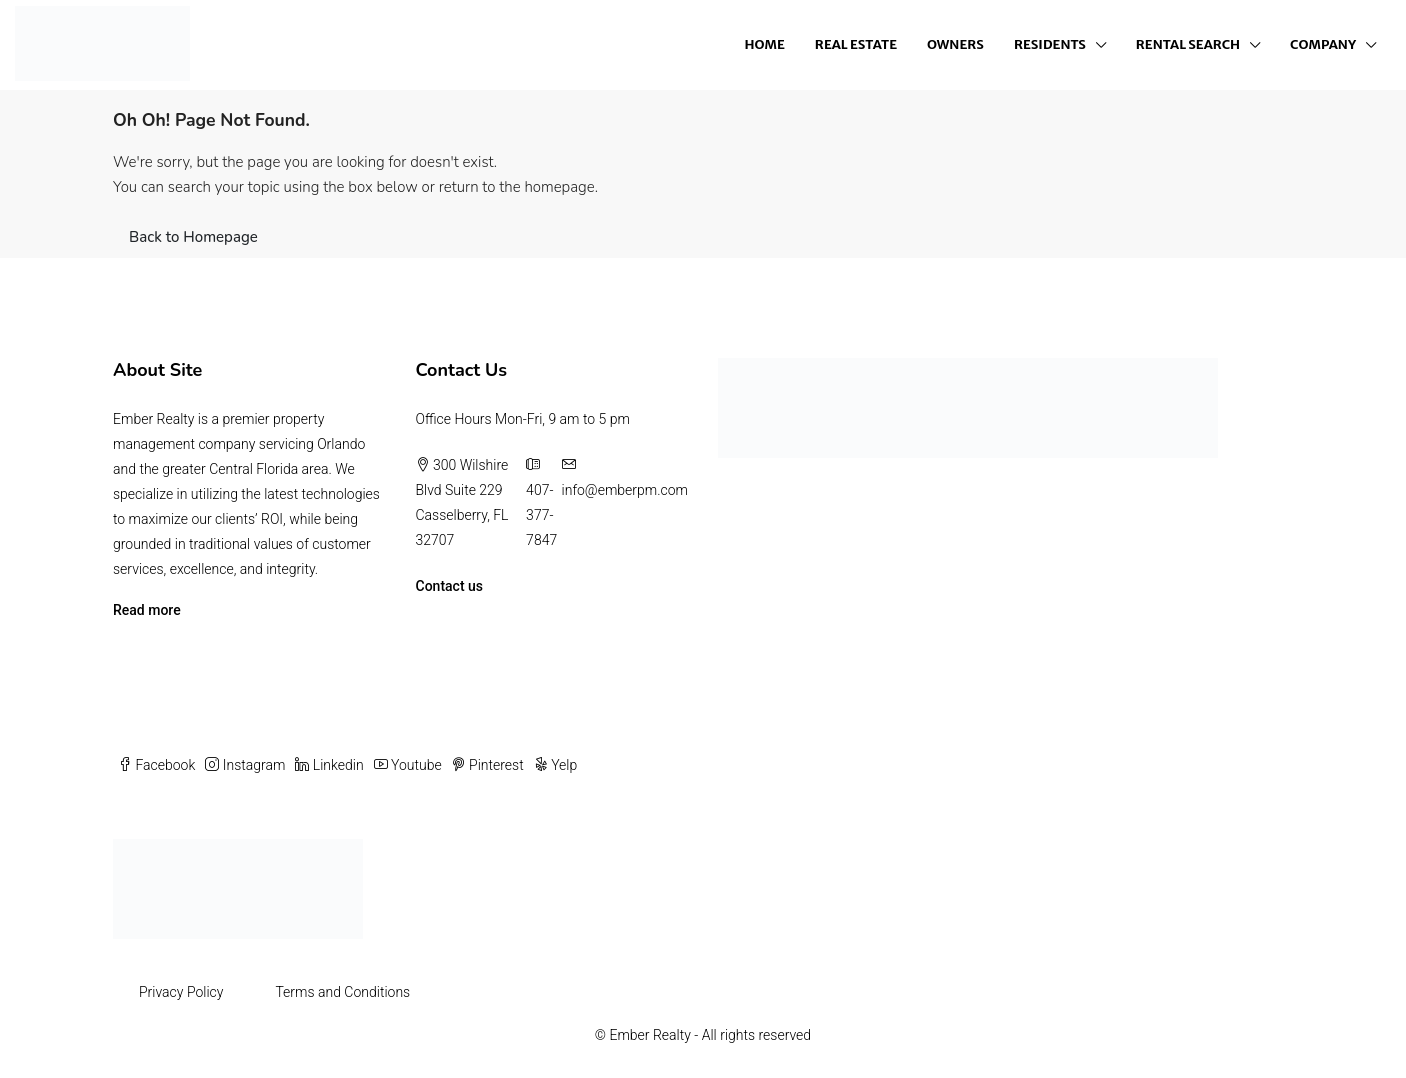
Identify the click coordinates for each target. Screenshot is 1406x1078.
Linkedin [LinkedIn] (329, 765)
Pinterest (488, 765)
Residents (1050, 44)
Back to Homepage (193, 237)
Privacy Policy (181, 992)
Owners (955, 44)
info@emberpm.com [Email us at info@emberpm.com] (625, 490)
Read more (147, 610)
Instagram (245, 765)
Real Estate (856, 44)
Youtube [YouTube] (408, 765)
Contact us (450, 586)
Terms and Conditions (342, 992)
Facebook (156, 765)
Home (765, 44)
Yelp (556, 765)
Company (1323, 44)
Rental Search (1188, 44)
